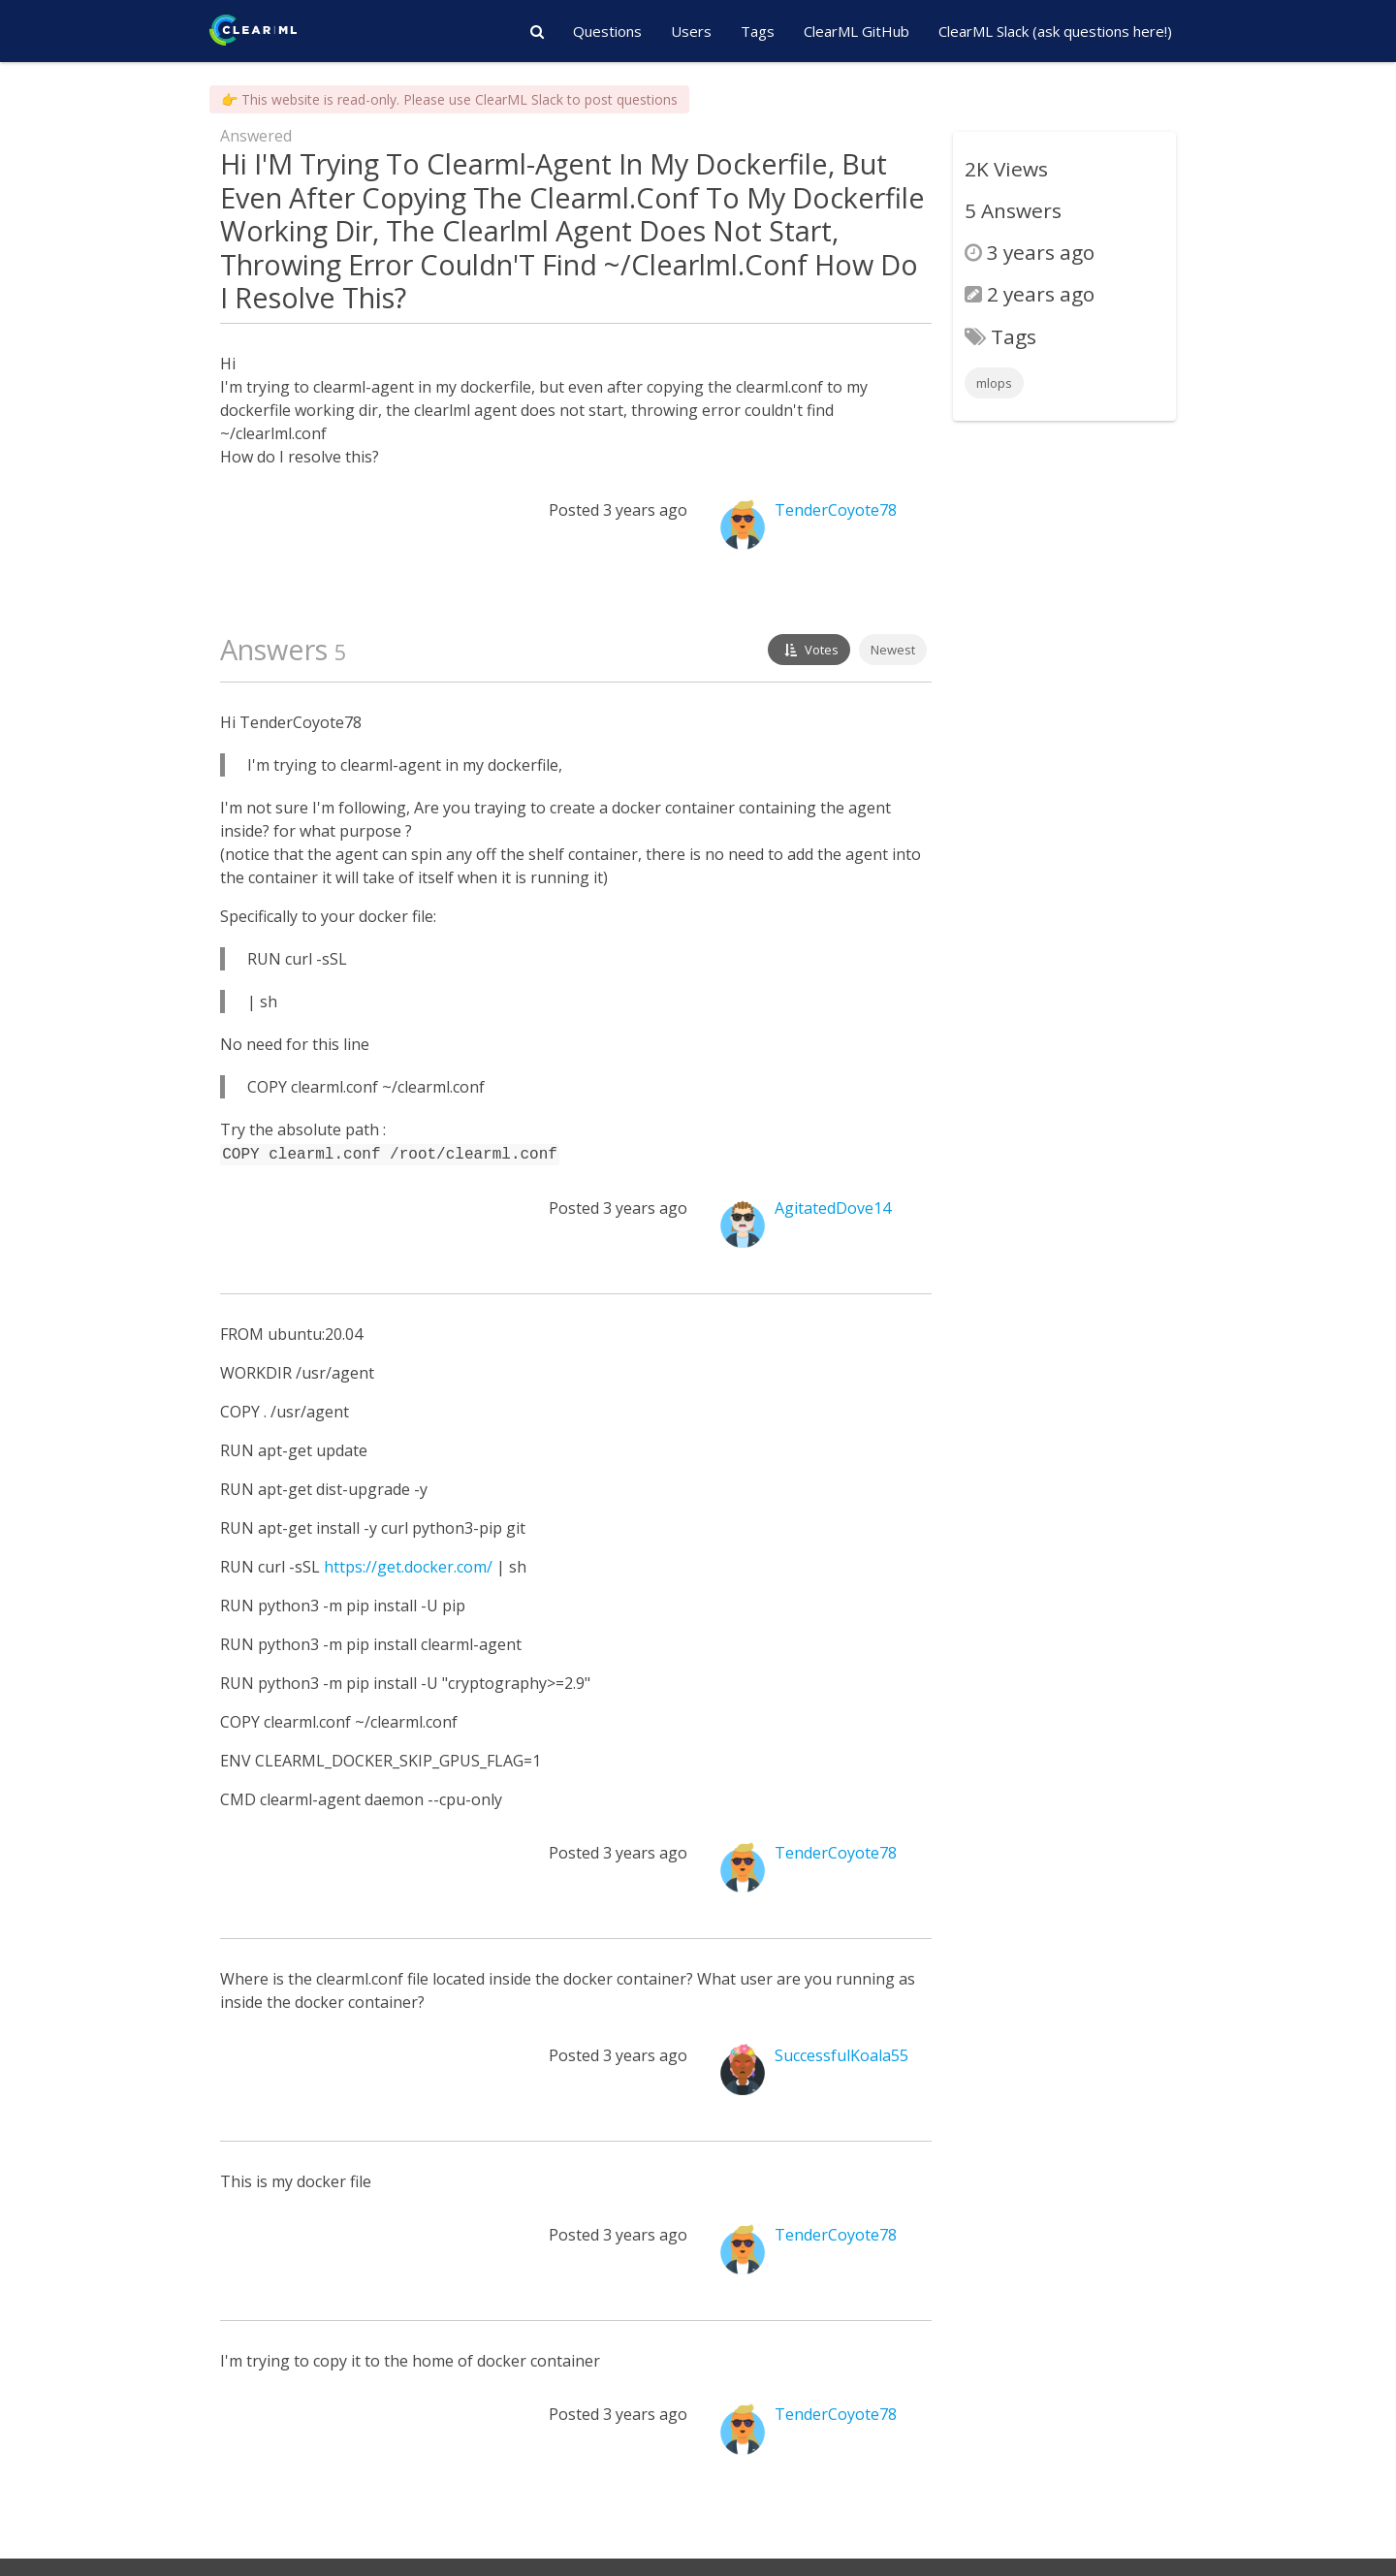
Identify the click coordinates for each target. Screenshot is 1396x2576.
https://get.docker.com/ (408, 1564)
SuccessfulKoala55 (841, 2053)
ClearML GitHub (856, 31)
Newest (893, 649)
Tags (758, 31)
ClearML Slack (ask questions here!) (1055, 31)
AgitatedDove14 (833, 1206)
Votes (809, 649)
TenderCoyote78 (836, 510)
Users (691, 31)
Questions (607, 31)
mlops (994, 383)
